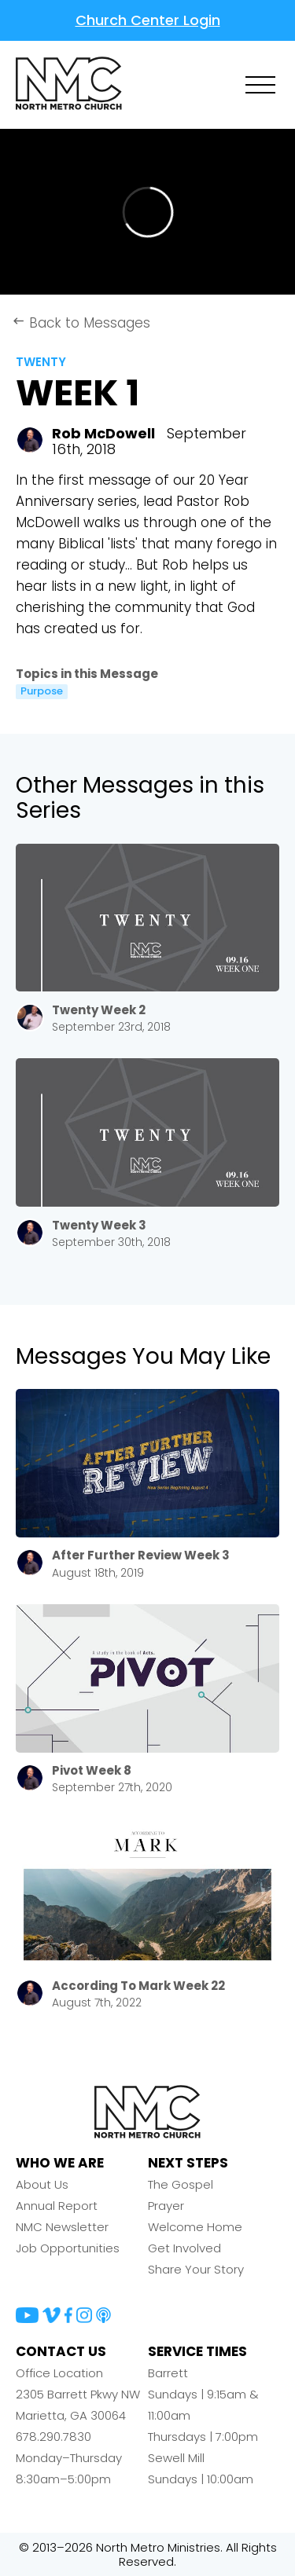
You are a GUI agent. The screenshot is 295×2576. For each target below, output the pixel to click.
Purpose (41, 691)
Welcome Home (195, 2227)
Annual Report (57, 2205)
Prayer (166, 2205)
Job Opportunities (68, 2248)
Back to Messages (81, 322)
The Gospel (180, 2184)
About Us (42, 2184)
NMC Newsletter (62, 2227)
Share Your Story (196, 2269)
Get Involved (184, 2248)
